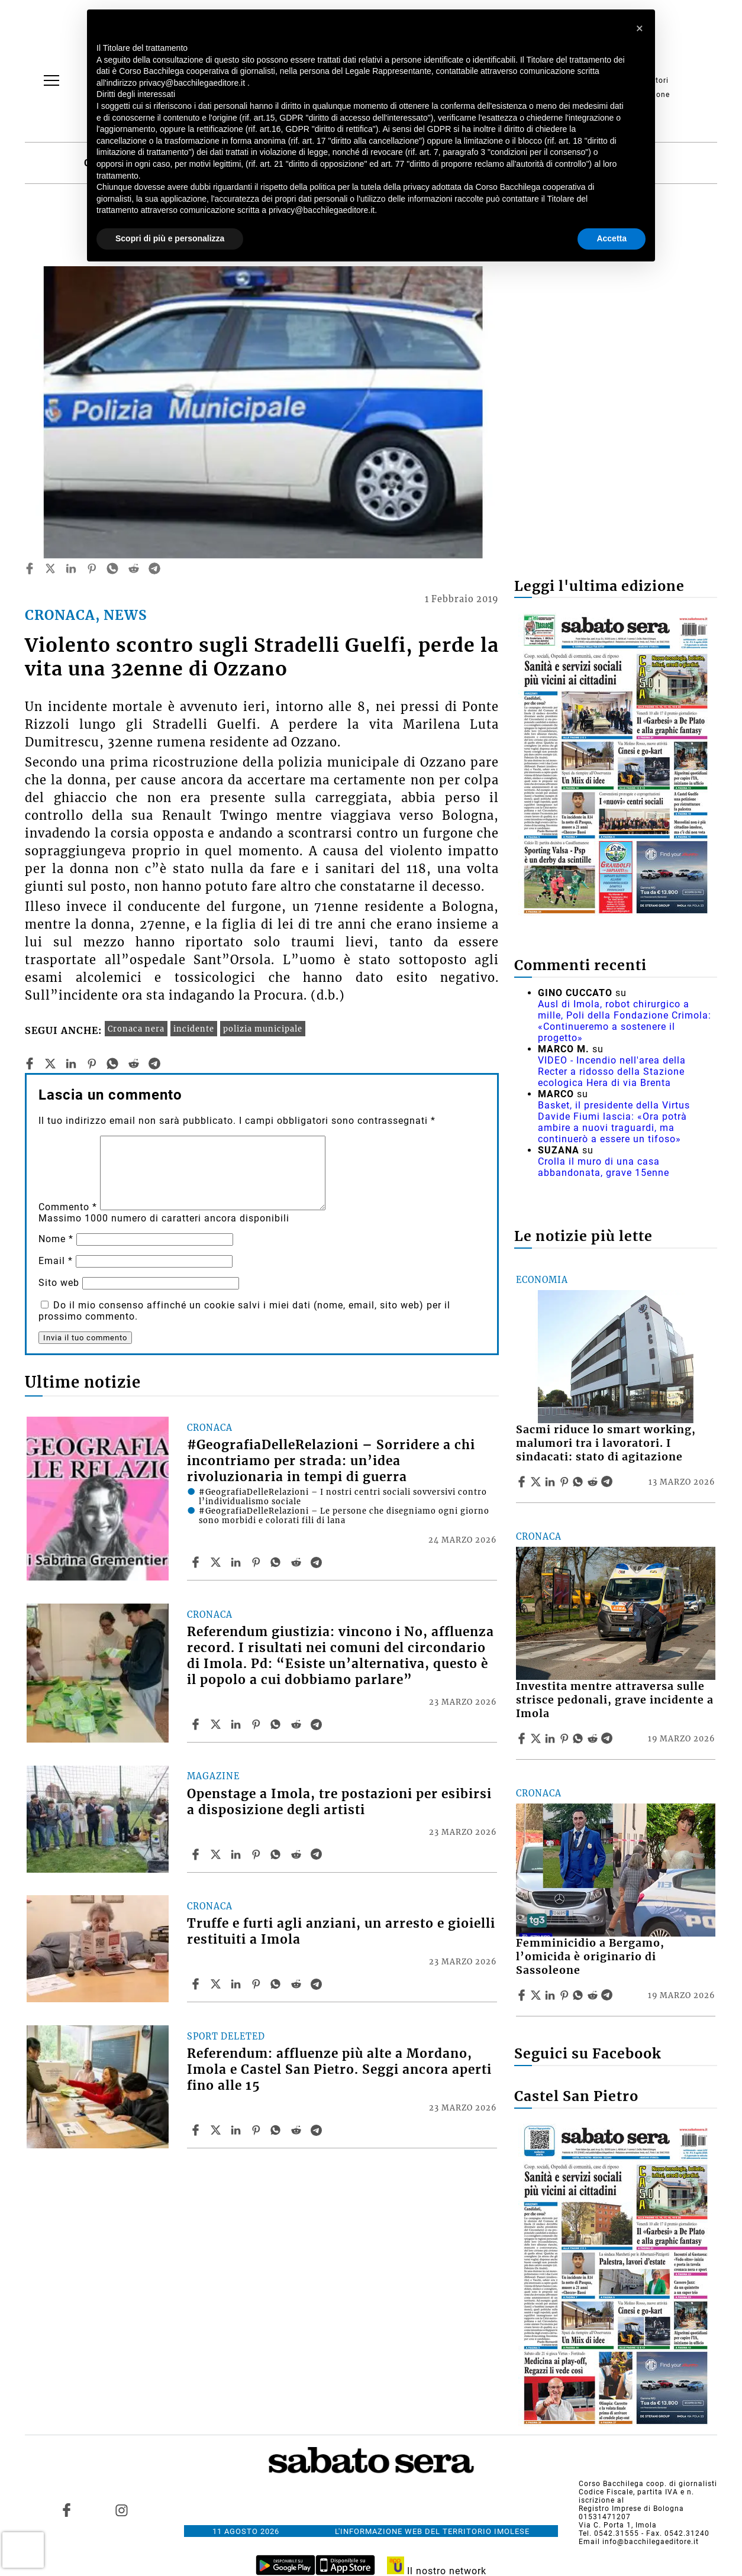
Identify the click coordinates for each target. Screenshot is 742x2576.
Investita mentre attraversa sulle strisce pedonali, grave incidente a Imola (615, 1700)
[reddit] (133, 568)
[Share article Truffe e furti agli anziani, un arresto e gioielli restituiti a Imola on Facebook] (197, 1984)
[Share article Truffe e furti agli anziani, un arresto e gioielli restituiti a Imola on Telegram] (318, 1984)
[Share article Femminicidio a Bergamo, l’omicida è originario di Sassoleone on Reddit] (594, 1995)
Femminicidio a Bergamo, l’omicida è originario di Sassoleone (590, 1957)
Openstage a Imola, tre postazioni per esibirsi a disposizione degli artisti (339, 1802)
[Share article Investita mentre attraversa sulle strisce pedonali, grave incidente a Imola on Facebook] (523, 1738)
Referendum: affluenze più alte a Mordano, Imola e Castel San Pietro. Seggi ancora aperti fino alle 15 (339, 2069)
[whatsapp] (112, 568)
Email (55, 1260)
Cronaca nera (136, 1028)
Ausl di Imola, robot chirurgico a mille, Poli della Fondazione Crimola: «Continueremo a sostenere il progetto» (624, 1020)
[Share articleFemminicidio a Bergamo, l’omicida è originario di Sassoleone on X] (537, 1995)
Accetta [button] (611, 238)
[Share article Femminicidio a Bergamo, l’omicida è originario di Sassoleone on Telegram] (608, 1995)
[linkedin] (71, 568)
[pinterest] (91, 568)
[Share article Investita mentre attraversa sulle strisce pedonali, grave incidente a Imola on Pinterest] (566, 1738)
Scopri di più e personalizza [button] (169, 238)
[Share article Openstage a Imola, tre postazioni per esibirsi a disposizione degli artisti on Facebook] (197, 1854)
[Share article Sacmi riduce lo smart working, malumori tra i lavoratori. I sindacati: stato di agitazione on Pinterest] (566, 1482)
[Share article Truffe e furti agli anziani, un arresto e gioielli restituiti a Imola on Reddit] (298, 1984)
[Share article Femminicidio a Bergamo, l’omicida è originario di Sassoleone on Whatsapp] (580, 1995)
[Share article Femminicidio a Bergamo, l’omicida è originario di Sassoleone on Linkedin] (551, 1995)
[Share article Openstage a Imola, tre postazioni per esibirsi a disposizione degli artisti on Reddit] (298, 1854)
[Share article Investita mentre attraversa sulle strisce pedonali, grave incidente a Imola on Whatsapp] (580, 1738)
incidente (193, 1028)
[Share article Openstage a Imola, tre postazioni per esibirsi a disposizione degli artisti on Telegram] (318, 1854)
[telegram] (154, 568)
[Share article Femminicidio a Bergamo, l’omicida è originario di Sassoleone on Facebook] (523, 1995)
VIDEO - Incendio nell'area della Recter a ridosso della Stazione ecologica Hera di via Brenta (612, 1071)
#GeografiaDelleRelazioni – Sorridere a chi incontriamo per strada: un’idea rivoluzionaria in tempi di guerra (331, 1461)
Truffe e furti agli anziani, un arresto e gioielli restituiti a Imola (341, 1931)
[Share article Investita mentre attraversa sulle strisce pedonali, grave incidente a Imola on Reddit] (594, 1738)
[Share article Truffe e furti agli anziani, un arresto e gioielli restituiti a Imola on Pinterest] (257, 1984)
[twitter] (50, 568)
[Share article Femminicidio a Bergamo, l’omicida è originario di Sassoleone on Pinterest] (566, 1995)
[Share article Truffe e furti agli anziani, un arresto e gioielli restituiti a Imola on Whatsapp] (277, 1984)
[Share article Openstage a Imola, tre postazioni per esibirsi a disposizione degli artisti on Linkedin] (237, 1854)
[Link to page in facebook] (67, 2510)
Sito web (58, 1282)
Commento (67, 1207)
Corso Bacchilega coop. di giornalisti (648, 2484)
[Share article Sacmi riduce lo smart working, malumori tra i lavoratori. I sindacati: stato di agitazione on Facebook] (523, 1482)
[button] (639, 28)
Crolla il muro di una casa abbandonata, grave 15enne (603, 1167)
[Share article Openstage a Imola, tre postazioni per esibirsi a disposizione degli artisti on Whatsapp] (277, 1854)
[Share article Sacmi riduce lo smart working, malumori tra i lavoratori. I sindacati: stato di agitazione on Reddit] (594, 1482)
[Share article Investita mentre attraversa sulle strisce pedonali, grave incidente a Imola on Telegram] (608, 1738)
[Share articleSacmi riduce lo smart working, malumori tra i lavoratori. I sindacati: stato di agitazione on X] (537, 1482)
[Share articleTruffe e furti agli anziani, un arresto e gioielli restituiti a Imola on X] (217, 1984)
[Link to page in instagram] (121, 2510)
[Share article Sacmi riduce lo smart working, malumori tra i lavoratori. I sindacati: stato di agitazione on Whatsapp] (580, 1482)
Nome (55, 1239)
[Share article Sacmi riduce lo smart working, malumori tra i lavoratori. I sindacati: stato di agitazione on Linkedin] (551, 1482)
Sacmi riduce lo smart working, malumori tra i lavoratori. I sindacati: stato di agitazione (606, 1443)
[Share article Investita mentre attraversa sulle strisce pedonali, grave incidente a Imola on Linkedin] (551, 1738)
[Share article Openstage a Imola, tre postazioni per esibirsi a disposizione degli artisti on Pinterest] (257, 1854)
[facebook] (29, 568)
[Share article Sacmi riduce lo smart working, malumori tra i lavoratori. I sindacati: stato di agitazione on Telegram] (608, 1482)
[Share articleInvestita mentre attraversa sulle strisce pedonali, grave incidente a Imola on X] (537, 1738)
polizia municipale (262, 1028)
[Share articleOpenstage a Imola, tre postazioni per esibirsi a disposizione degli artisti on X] (217, 1854)
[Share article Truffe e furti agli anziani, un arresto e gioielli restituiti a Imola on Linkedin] (237, 1984)
